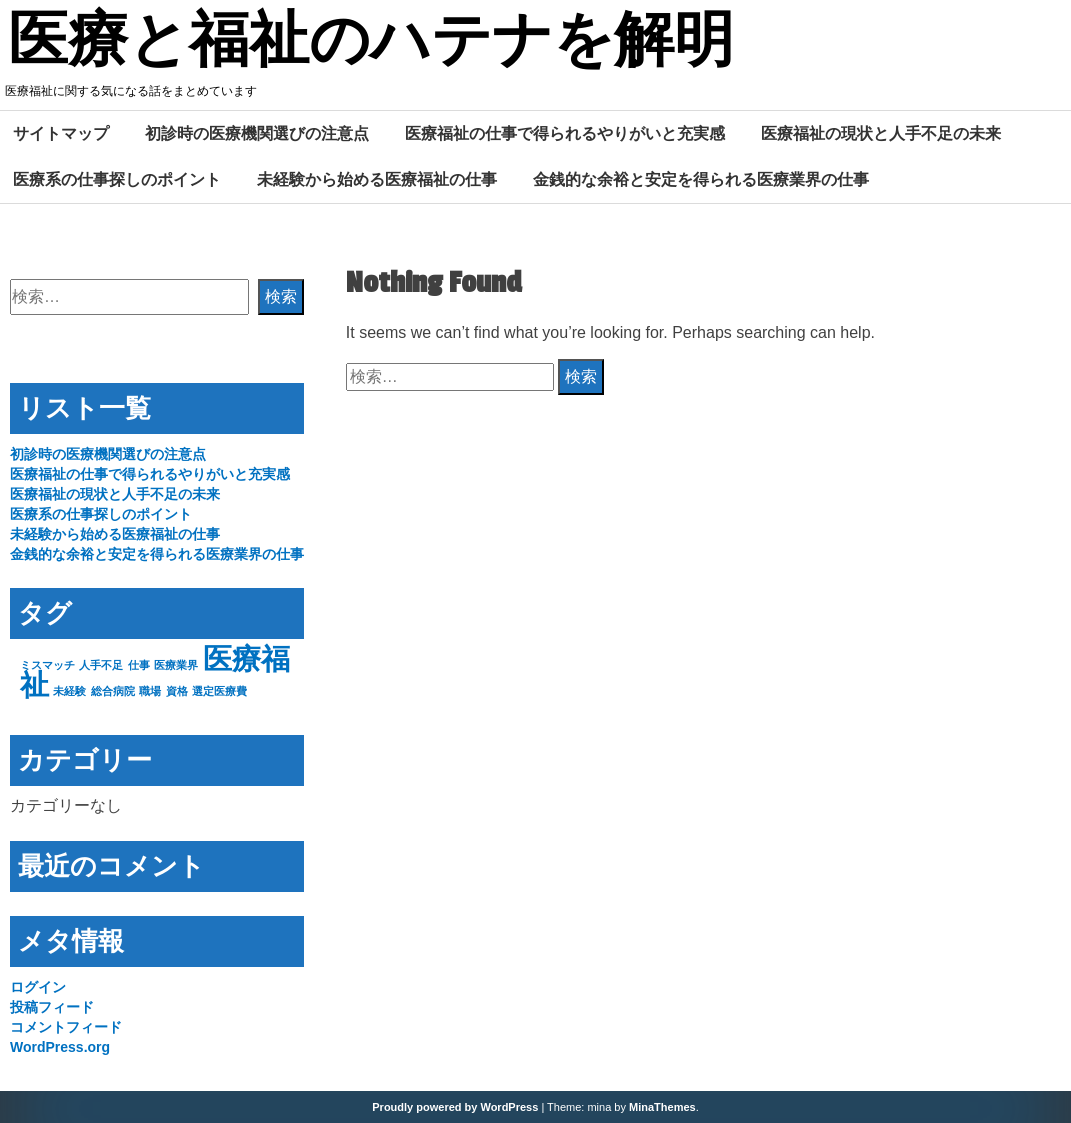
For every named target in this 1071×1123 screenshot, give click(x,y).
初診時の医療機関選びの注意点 (257, 133)
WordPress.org (60, 1047)
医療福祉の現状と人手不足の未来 (881, 133)
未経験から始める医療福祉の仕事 (377, 179)
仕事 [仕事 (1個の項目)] (139, 665)
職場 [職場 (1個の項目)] (150, 691)
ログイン (38, 987)
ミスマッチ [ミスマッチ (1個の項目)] (47, 665)
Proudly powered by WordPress (455, 1107)
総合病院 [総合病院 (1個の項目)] (113, 691)
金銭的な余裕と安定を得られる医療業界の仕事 (701, 179)
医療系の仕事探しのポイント (117, 179)
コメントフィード (66, 1027)
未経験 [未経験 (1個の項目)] (69, 691)
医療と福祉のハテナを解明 (371, 43)
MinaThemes (662, 1107)
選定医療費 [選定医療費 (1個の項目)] (219, 691)
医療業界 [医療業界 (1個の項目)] (176, 665)
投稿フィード (52, 1007)
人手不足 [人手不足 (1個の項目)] (101, 665)
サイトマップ (61, 133)
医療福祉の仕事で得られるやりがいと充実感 (565, 133)
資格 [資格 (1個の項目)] (177, 691)
